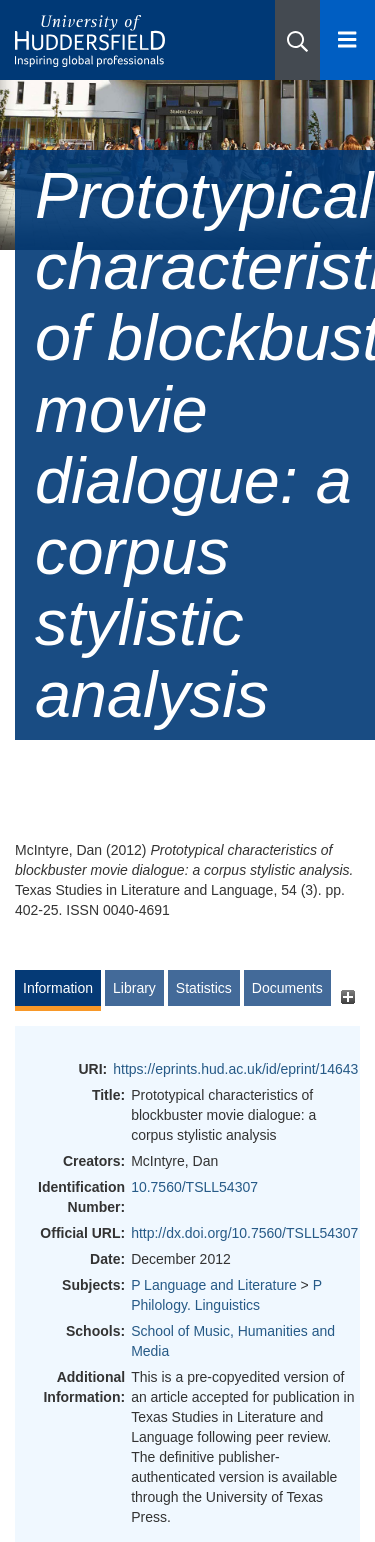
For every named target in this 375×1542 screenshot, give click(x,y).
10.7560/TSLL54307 (194, 1187)
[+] (347, 997)
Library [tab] (134, 988)
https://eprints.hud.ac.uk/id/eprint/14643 (235, 1069)
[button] (297, 40)
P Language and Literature (214, 1285)
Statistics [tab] (204, 988)
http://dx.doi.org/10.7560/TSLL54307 (244, 1233)
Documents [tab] (287, 988)
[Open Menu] (347, 40)
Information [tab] (58, 988)
